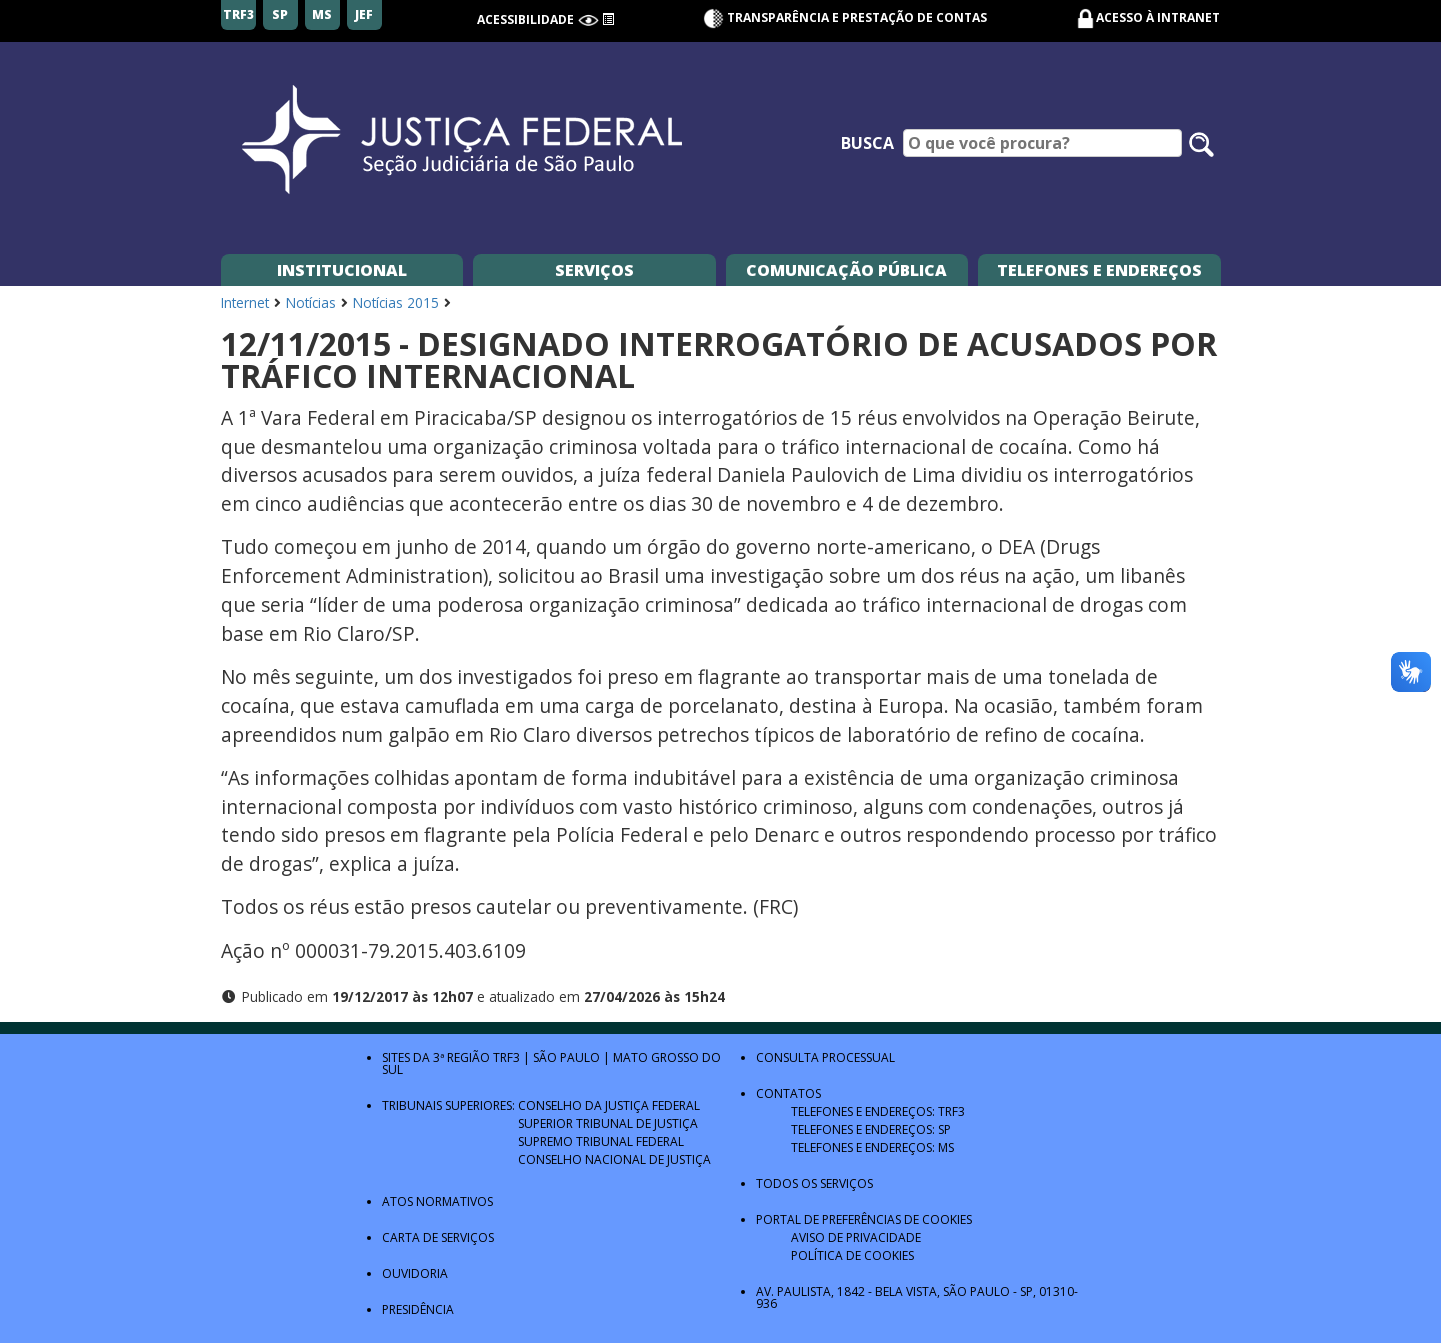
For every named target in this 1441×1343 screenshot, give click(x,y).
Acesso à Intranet (1158, 17)
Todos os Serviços (814, 1183)
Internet (245, 302)
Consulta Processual (825, 1057)
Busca (867, 143)
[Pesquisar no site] (1201, 144)
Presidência (418, 1309)
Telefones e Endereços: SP (871, 1129)
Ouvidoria (415, 1273)
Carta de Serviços (438, 1237)
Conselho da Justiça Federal (609, 1105)
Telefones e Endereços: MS (872, 1147)
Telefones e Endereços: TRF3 (878, 1111)
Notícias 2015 (396, 302)
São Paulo (566, 1057)
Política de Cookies (852, 1255)
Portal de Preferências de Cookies (864, 1219)
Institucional (342, 270)
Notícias (311, 302)
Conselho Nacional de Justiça (614, 1159)
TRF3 (506, 1057)
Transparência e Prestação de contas (845, 17)
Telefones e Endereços (1099, 270)
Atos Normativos (437, 1201)
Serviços (594, 270)
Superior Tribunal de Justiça (608, 1123)
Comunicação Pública (846, 270)
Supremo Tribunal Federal (601, 1141)
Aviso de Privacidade (856, 1237)
